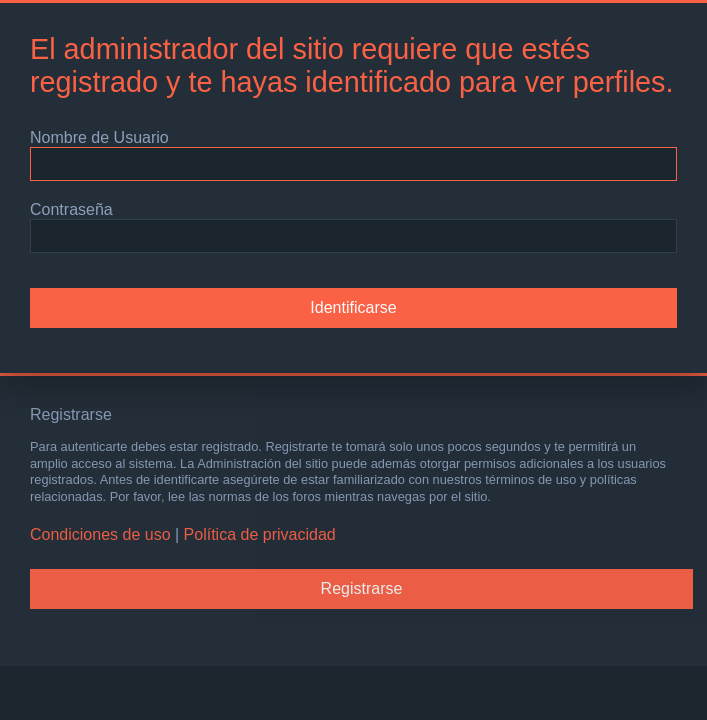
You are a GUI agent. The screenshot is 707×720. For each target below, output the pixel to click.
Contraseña (71, 209)
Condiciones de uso (100, 534)
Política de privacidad (260, 534)
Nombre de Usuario (99, 137)
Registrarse (362, 588)
